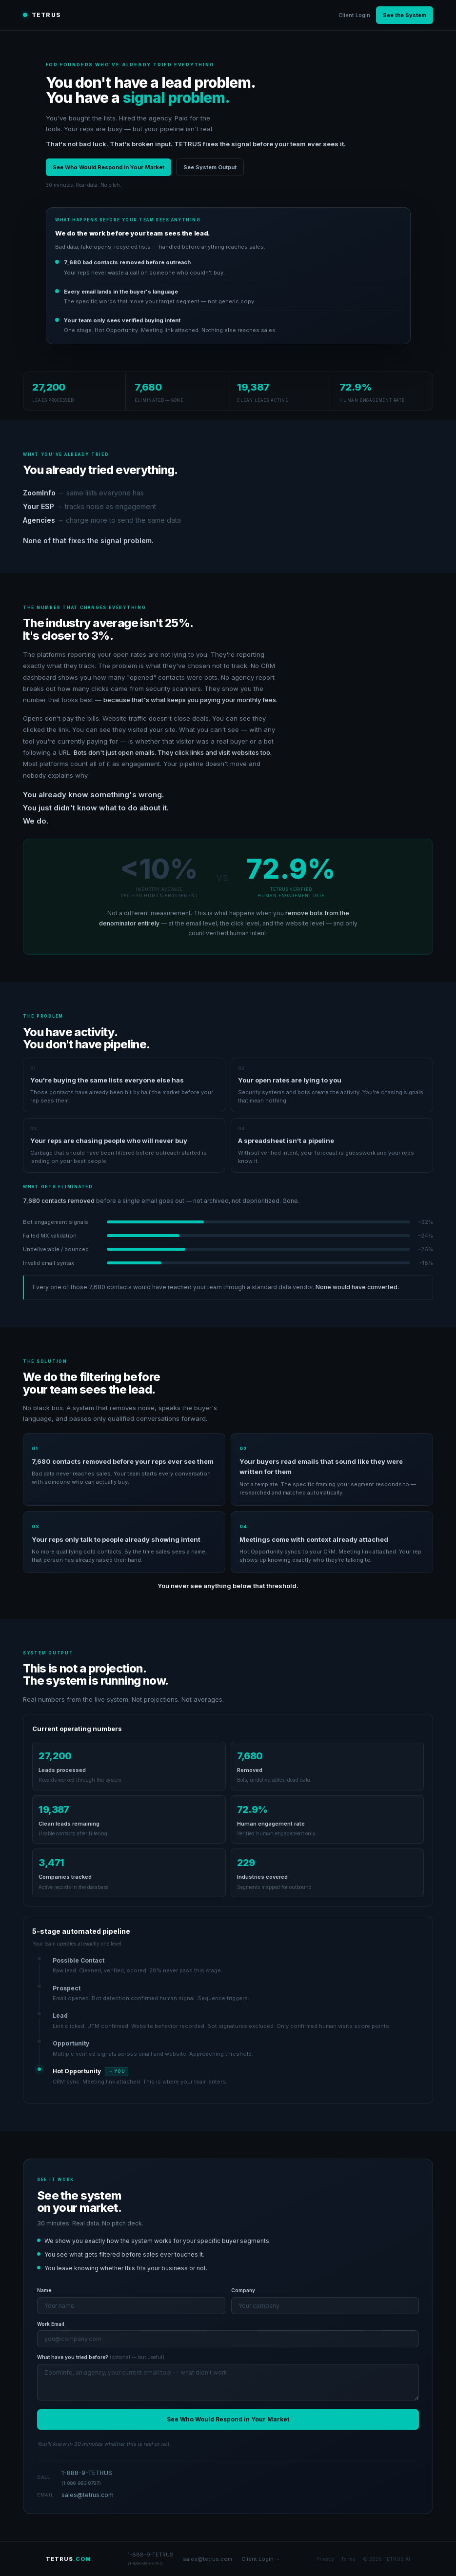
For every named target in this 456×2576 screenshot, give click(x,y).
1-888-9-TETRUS (86, 2477)
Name (44, 2290)
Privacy (325, 2559)
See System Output (210, 167)
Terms (348, 2559)
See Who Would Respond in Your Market (108, 167)
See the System (404, 15)
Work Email (50, 2324)
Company (243, 2290)
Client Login (354, 15)
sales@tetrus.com (87, 2494)
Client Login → (260, 2559)
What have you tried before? (100, 2357)
